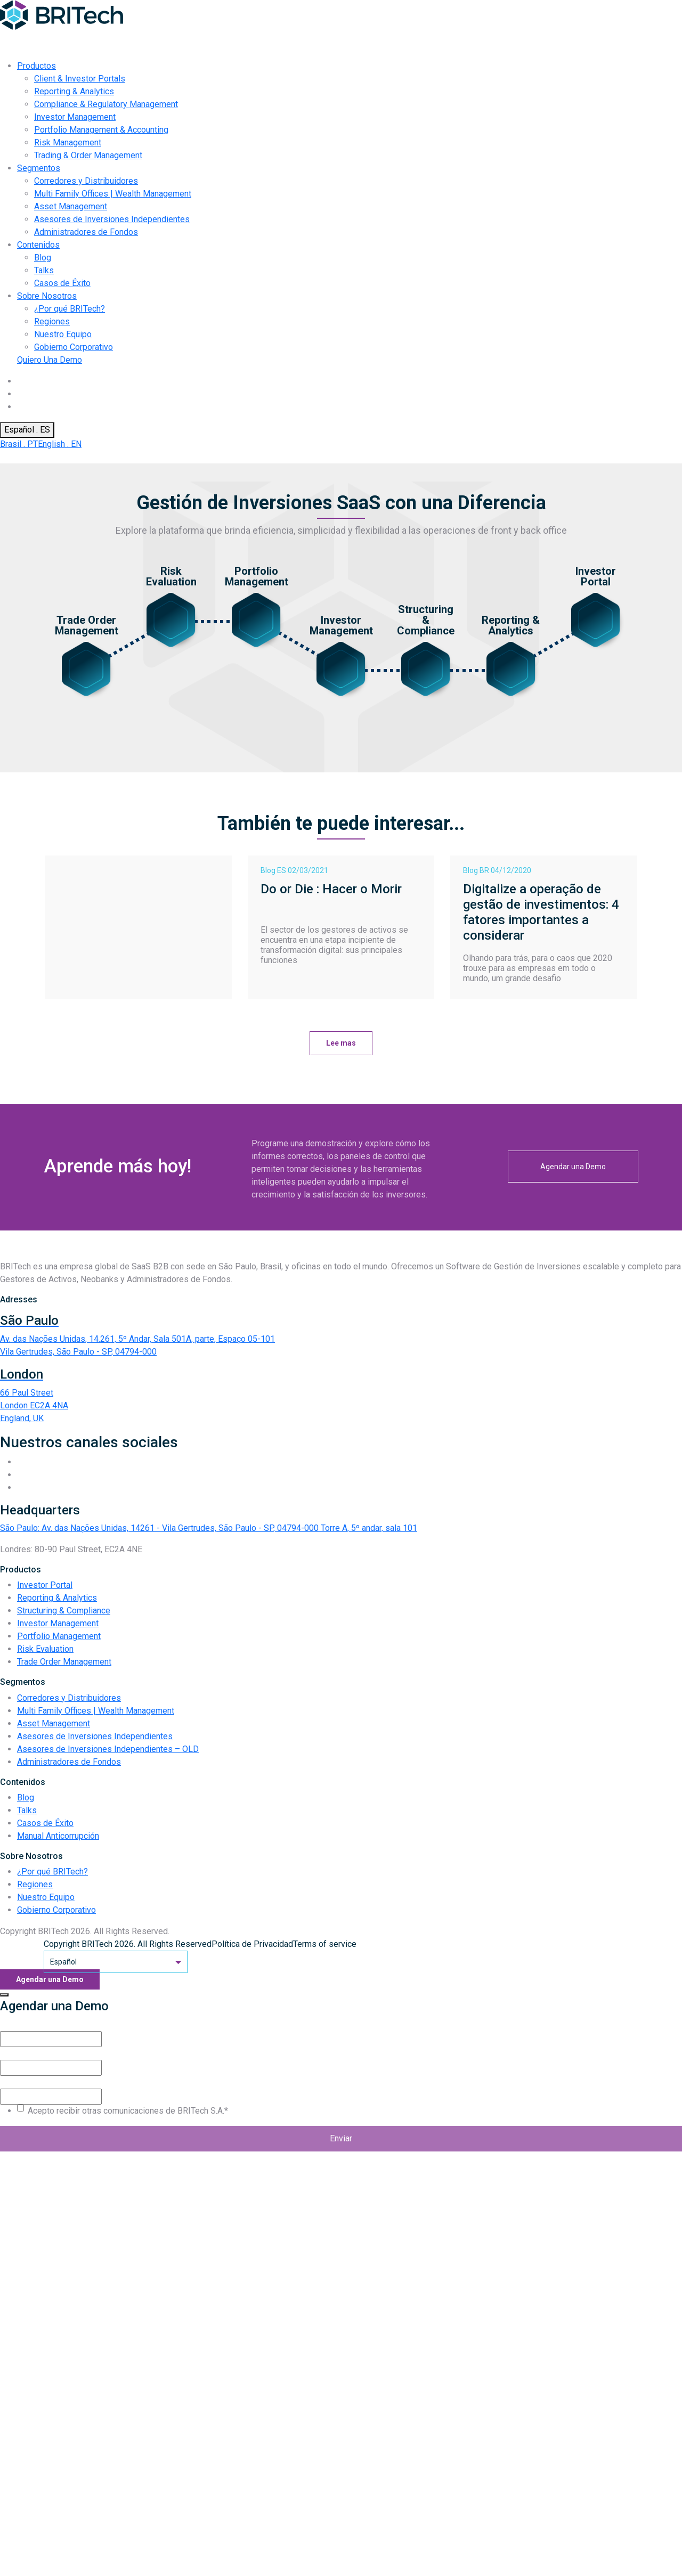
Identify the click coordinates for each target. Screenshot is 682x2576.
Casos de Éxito (62, 283)
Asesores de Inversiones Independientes (112, 219)
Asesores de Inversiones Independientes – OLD (108, 1749)
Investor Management (75, 117)
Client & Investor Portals (79, 79)
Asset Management (70, 206)
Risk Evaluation (45, 1649)
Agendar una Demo (573, 1166)
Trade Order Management (64, 1662)
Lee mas (341, 1043)
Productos (36, 66)
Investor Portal (44, 1585)
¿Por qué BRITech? (69, 309)
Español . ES (27, 430)
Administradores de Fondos (86, 232)
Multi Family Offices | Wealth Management (112, 194)
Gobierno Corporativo (73, 347)
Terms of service (324, 1944)
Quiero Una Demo (49, 360)
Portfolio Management (59, 1636)
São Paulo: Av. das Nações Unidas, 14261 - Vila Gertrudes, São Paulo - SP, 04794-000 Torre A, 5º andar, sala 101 (208, 1528)
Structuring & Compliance (63, 1610)
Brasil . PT (19, 444)
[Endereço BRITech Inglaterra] (341, 1396)
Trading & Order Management (88, 155)
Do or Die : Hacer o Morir (331, 889)
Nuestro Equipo (63, 334)
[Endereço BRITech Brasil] (341, 1335)
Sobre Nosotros (47, 296)
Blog (42, 257)
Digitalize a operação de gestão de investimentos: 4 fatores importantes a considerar (541, 912)
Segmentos (38, 168)
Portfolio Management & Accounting (101, 130)
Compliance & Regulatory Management (106, 104)
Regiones (52, 321)
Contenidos (38, 245)
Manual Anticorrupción (58, 1836)
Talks (44, 270)
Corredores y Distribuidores (86, 181)
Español (115, 1962)
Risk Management (67, 142)
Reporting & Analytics (74, 91)
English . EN (60, 444)
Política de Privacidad (252, 1944)
